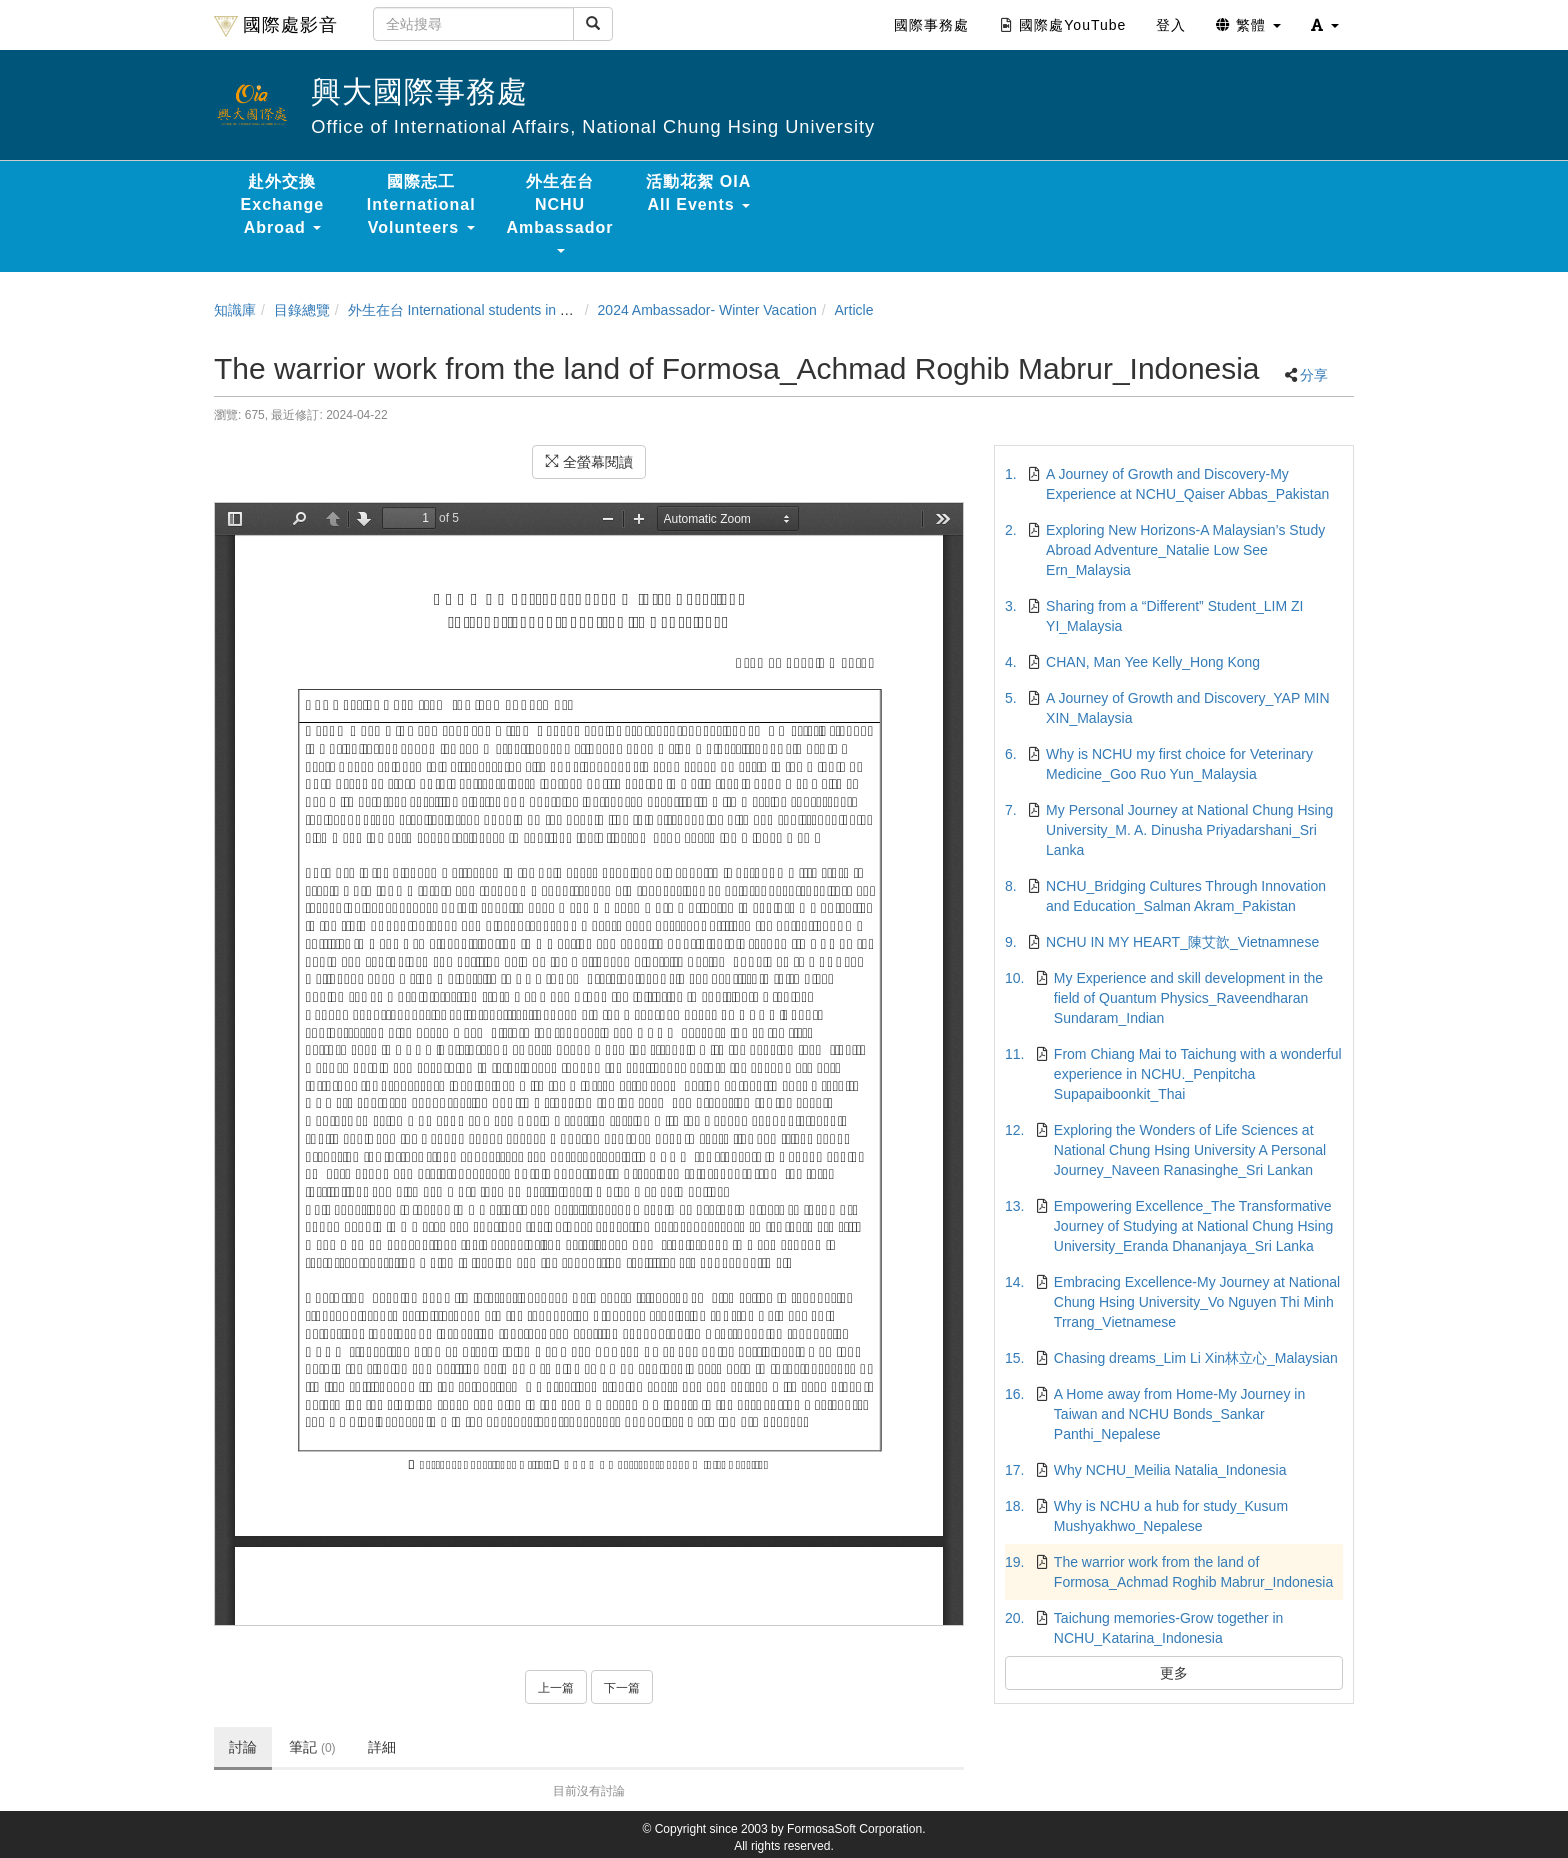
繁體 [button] (1248, 25)
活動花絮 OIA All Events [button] (698, 193)
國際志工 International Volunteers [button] (421, 204)
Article (854, 310)
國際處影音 (276, 26)
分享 (1314, 375)
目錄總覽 (302, 310)
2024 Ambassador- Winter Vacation (707, 310)
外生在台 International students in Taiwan (476, 310)
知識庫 (235, 310)
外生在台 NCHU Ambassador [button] (560, 213)
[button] (1325, 25)
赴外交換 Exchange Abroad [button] (283, 204)
